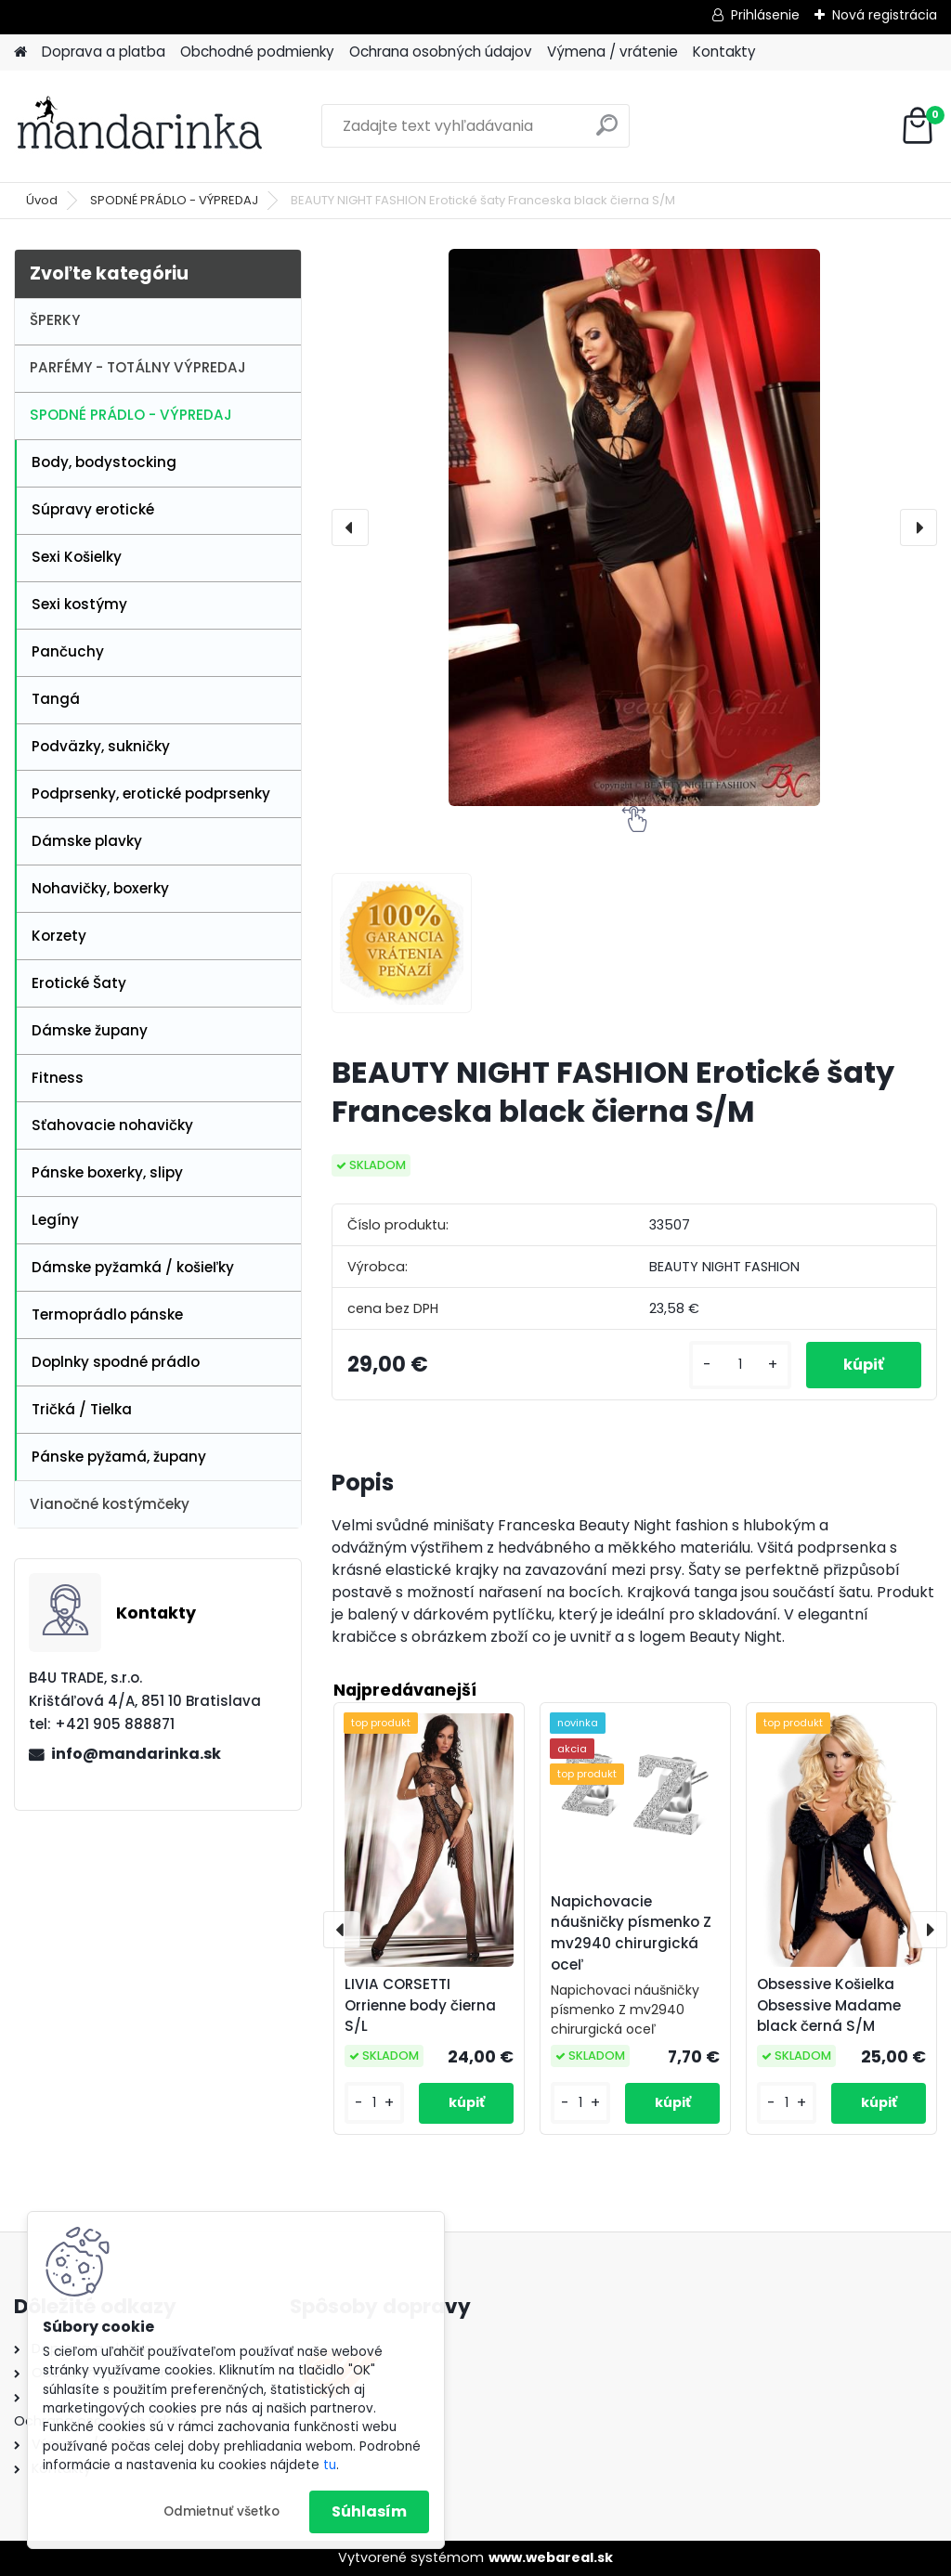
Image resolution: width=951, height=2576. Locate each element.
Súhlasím (369, 2511)
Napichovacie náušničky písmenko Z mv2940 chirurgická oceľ (631, 1933)
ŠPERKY (55, 320)
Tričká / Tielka (82, 1409)
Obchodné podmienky (257, 51)
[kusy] (740, 1364)
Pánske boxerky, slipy (107, 1172)
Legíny (55, 1219)
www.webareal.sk (551, 2557)
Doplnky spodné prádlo (116, 1362)
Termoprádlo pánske (107, 1314)
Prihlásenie (765, 15)
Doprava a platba (103, 51)
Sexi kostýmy (79, 604)
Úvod (42, 200)
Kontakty (724, 51)
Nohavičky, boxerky (100, 888)
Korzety (59, 935)
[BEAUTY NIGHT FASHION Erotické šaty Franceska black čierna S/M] (634, 527)
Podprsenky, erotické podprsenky (151, 793)
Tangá (56, 699)
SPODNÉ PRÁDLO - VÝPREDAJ (174, 200)
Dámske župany (90, 1030)
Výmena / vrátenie (612, 51)
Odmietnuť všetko (221, 2511)
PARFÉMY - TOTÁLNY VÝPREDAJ (138, 367)
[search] (607, 132)
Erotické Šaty (79, 983)
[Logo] (141, 126)
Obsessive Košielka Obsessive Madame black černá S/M (829, 2005)
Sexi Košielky (77, 556)
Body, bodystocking (104, 462)
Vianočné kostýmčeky (109, 1504)
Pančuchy (68, 651)
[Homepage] (20, 52)
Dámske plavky (87, 841)
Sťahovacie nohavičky (112, 1125)
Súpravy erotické (93, 509)
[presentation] (350, 527)
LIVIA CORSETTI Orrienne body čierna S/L (420, 2005)
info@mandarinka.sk (136, 1753)
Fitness (58, 1077)
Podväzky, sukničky (101, 746)
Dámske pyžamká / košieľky (133, 1267)
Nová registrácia (884, 15)
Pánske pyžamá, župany (119, 1456)
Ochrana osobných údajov (440, 51)
